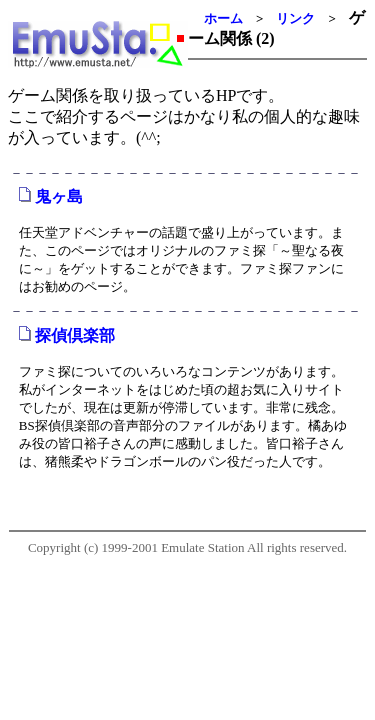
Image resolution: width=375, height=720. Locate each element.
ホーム (223, 18)
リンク (295, 18)
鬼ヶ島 (59, 196)
